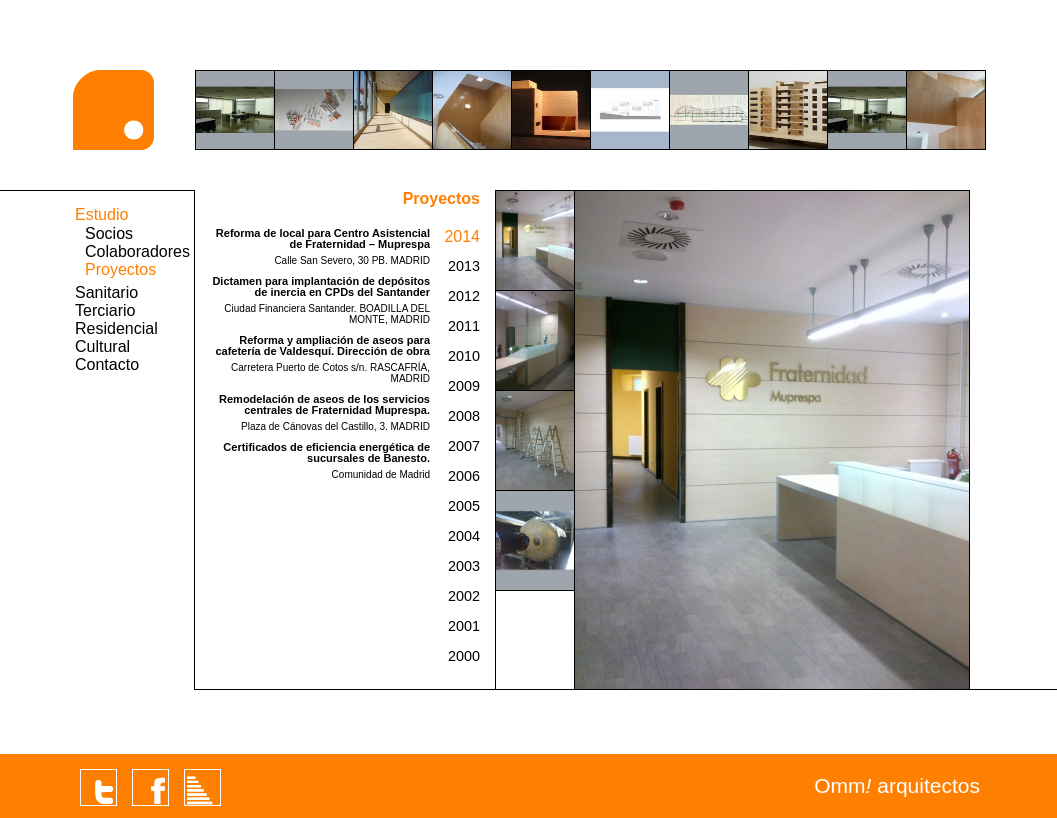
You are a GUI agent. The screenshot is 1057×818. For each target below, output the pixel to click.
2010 (464, 356)
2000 (464, 656)
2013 (464, 266)
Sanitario (106, 292)
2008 (464, 416)
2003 (464, 566)
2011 (464, 326)
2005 (464, 506)
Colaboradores (137, 251)
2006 (464, 476)
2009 (464, 386)
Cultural (102, 346)
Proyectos (120, 269)
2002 (464, 596)
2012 (464, 296)
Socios (109, 233)
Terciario (105, 310)
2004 (464, 536)
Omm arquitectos (897, 785)
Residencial (116, 328)
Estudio (101, 214)
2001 (464, 626)
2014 (462, 236)
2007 (464, 446)
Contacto (107, 364)
